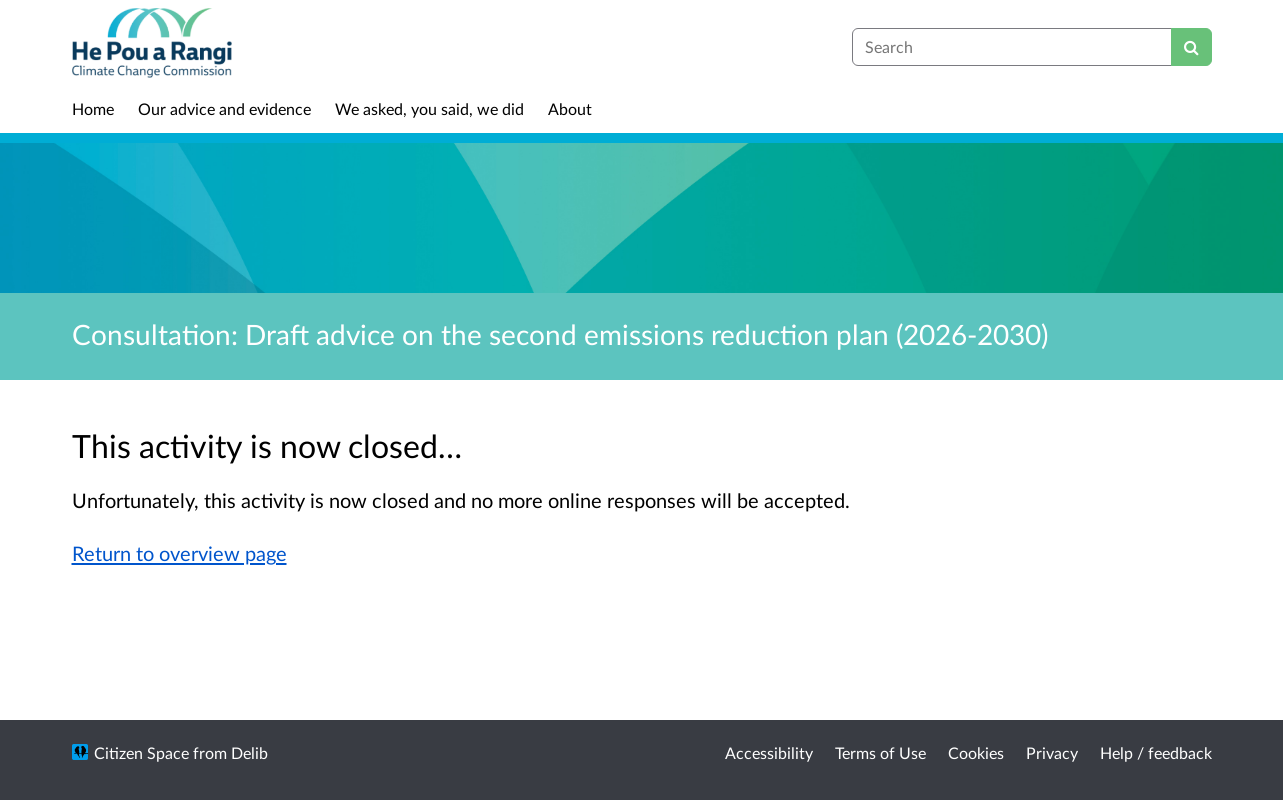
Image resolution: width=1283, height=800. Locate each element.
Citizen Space (141, 752)
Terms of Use (880, 752)
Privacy (1052, 752)
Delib (249, 752)
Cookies (976, 752)
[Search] (1191, 47)
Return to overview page (179, 553)
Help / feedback (1156, 752)
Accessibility (769, 752)
